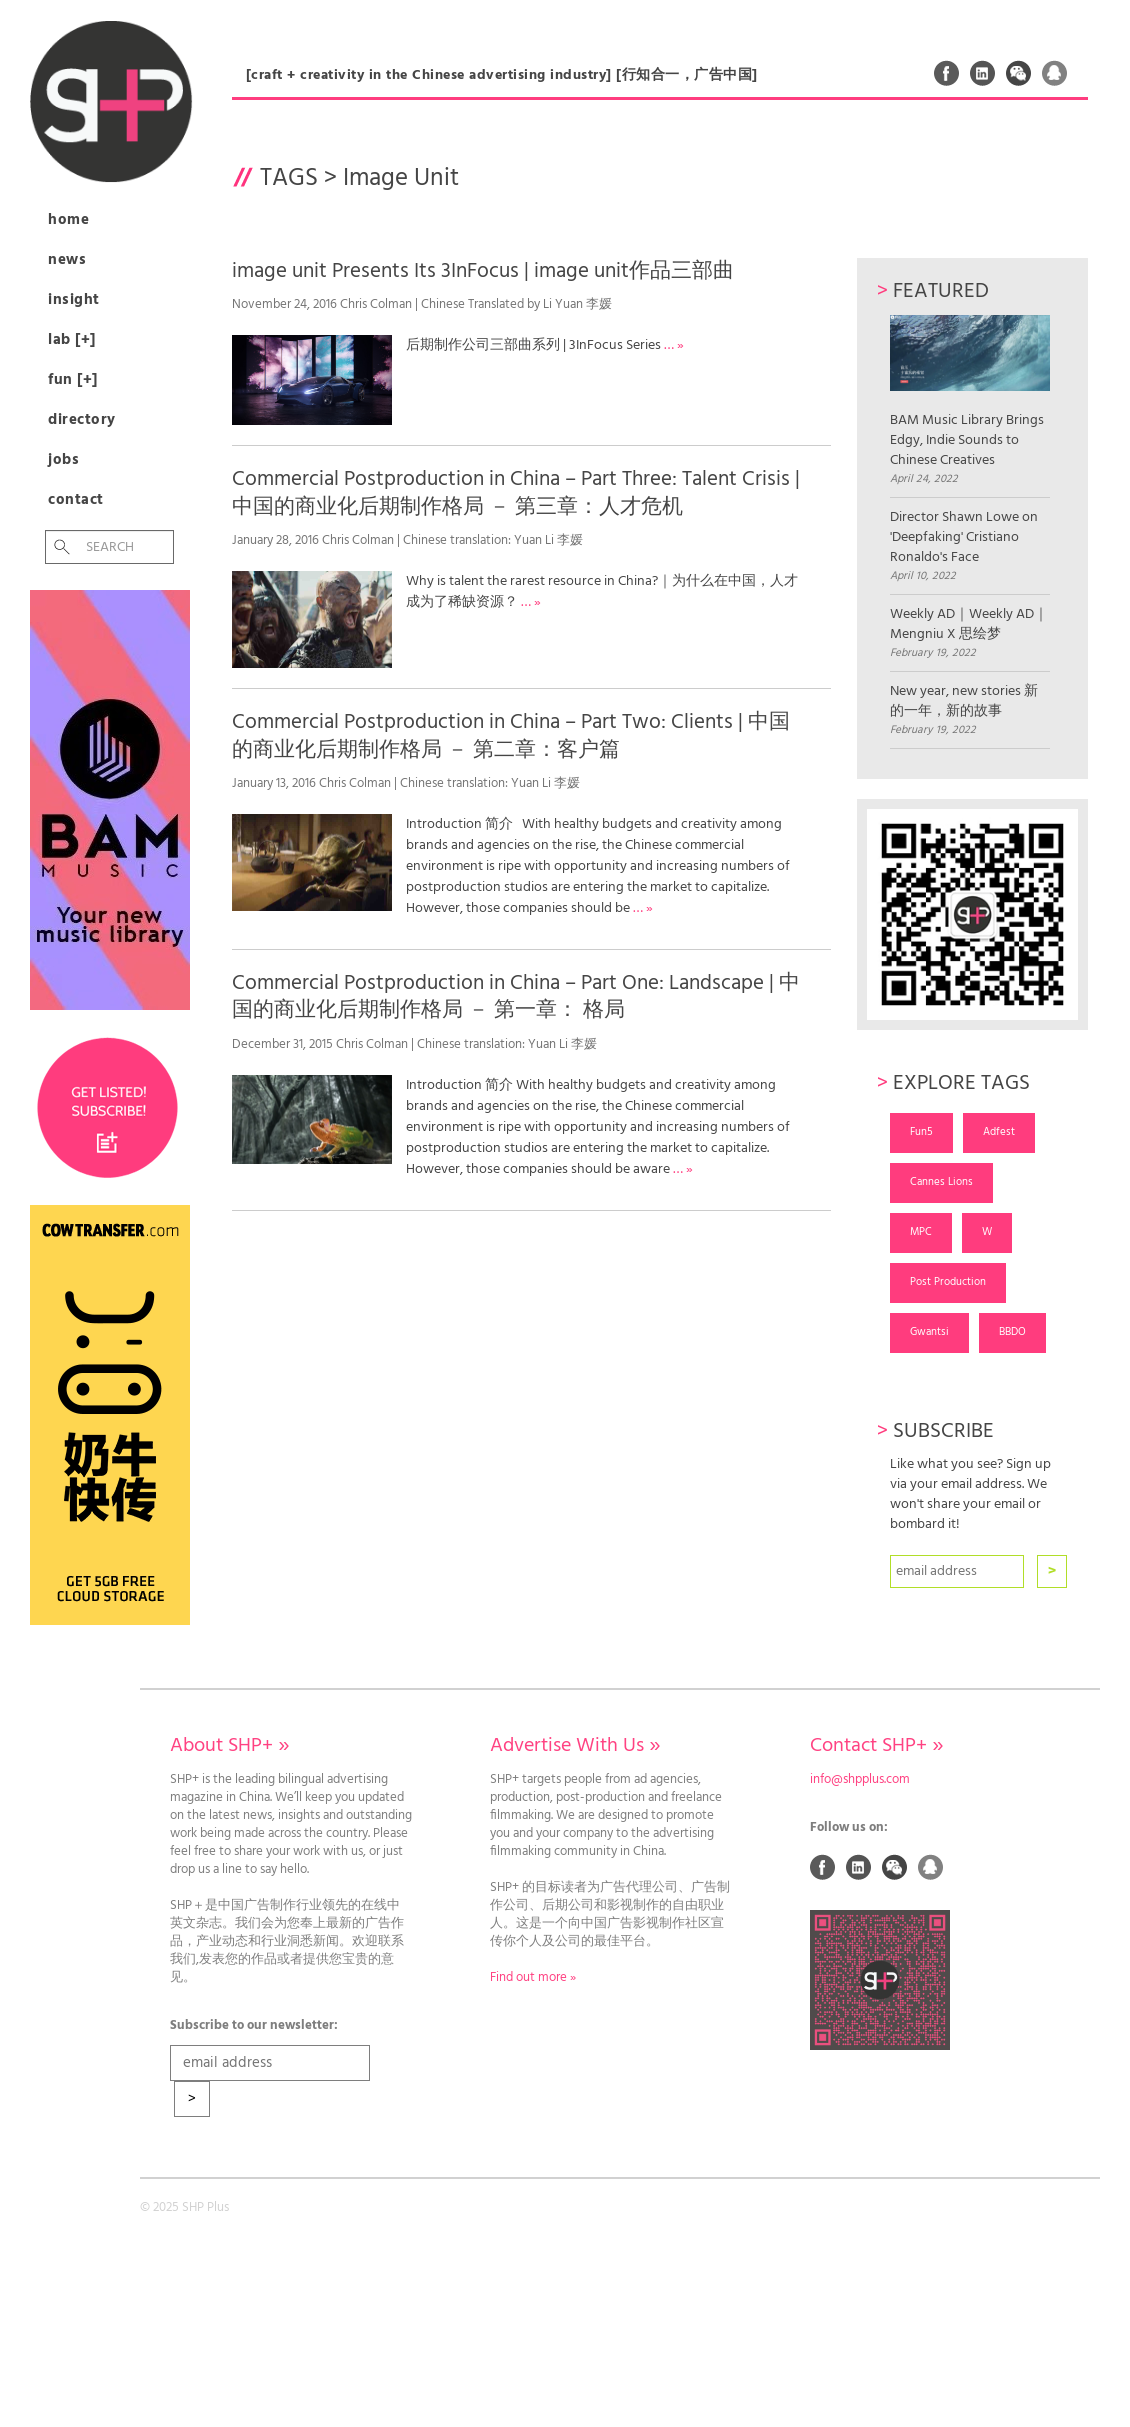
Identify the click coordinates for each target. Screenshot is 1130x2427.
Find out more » (533, 1978)
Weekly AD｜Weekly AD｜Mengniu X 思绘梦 (969, 625)
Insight (74, 300)
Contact (76, 500)
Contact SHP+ (876, 1746)
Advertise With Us (575, 1746)
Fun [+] (73, 380)
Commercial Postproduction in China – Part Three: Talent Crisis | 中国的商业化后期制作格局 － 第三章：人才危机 (516, 493)
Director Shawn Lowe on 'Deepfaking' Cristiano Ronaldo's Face (964, 538)
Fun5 (921, 1132)
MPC (921, 1232)
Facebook (947, 73)
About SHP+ (229, 1746)
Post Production (948, 1282)
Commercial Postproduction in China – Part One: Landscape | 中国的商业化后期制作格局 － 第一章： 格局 (516, 997)
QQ (1055, 73)
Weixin (1019, 73)
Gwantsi (929, 1332)
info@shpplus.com (860, 1780)
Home (68, 220)
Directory (82, 420)
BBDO (1012, 1332)
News (67, 260)
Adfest (999, 1132)
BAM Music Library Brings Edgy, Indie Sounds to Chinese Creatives (970, 393)
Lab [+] (72, 340)
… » (674, 345)
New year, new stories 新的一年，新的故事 (964, 702)
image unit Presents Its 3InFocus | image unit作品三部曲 (483, 271)
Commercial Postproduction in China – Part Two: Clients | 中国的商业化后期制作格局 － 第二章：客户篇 (511, 736)
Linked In (983, 73)
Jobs (63, 460)
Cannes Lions (941, 1182)
